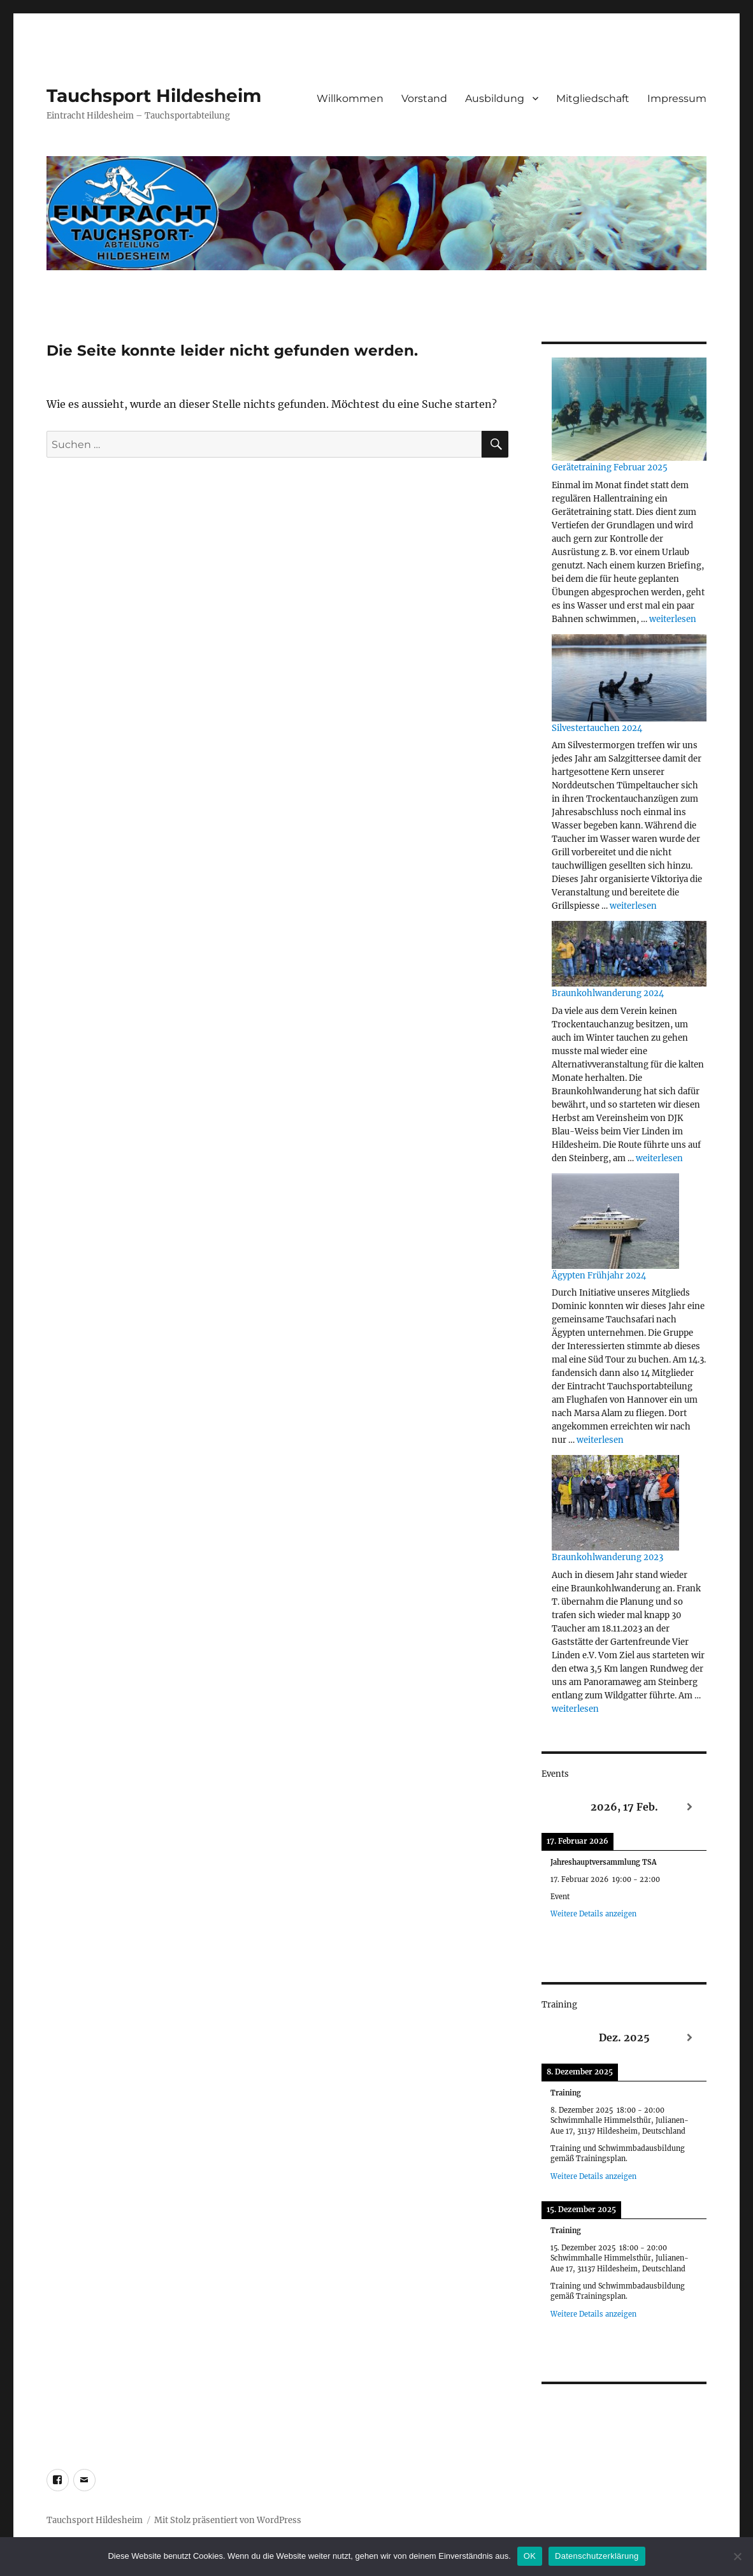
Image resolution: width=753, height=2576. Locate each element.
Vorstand (424, 98)
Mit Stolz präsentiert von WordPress (227, 2520)
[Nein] (737, 2556)
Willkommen (350, 98)
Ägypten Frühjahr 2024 (599, 1275)
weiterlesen (672, 619)
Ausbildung (494, 98)
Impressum (676, 98)
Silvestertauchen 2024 (597, 728)
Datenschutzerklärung (596, 2556)
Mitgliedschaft (592, 98)
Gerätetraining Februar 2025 (610, 467)
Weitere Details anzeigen (593, 1913)
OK (530, 2556)
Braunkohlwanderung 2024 (608, 993)
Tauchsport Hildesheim (154, 95)
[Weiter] (689, 1807)
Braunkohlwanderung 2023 (607, 1557)
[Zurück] (558, 1807)
